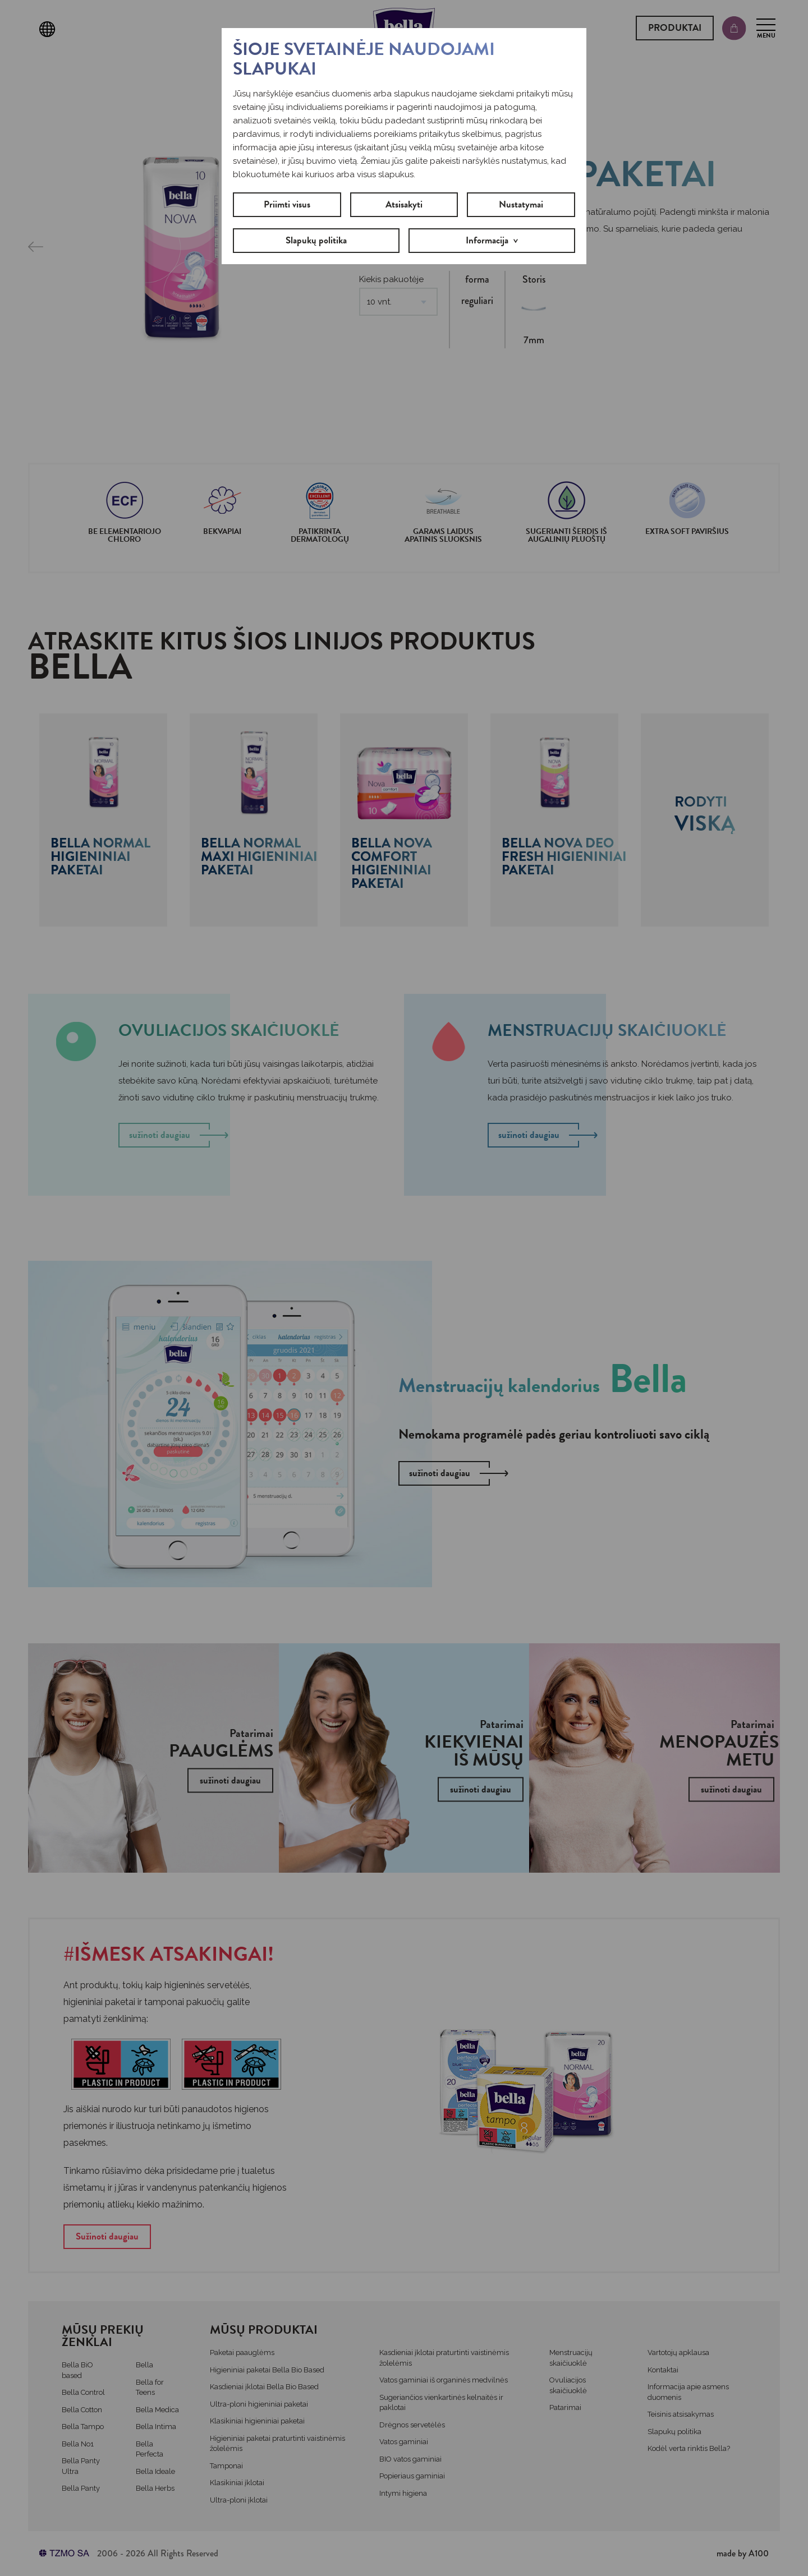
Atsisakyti (404, 204)
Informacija (487, 240)
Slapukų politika (316, 240)
